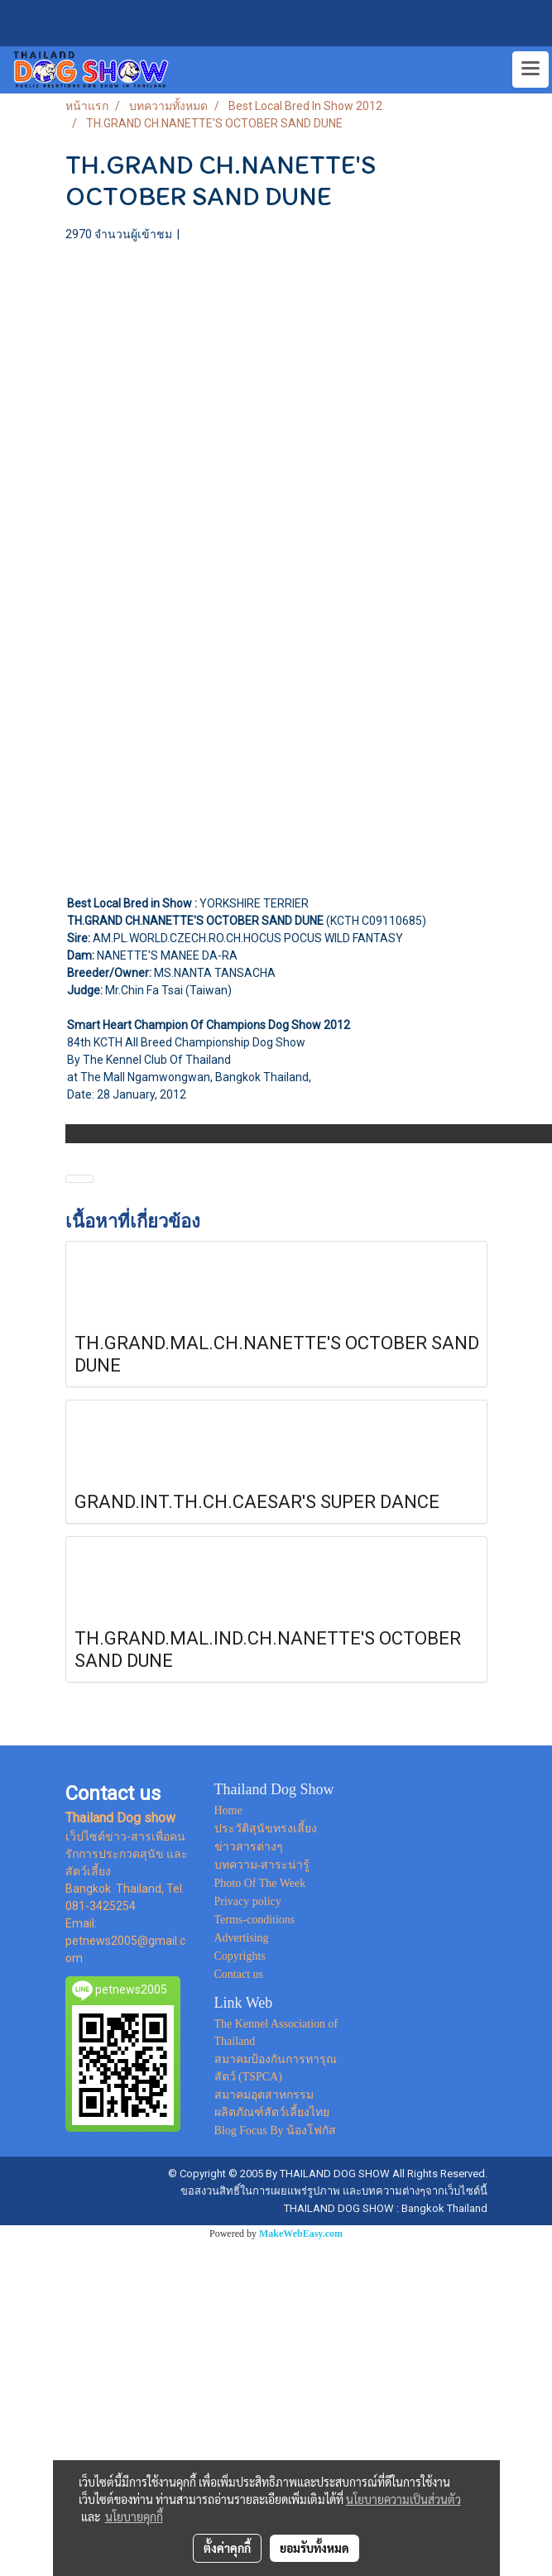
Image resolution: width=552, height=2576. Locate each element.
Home (228, 1810)
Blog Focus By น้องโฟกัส (275, 2130)
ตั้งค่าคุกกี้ (227, 2547)
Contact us (239, 1974)
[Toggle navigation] (530, 69)
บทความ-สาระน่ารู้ (262, 1865)
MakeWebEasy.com (301, 2233)
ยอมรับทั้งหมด (314, 2547)
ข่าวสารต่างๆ (248, 1847)
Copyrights (240, 1956)
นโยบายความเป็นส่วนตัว (403, 2499)
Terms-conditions (254, 1919)
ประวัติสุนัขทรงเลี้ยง (265, 1828)
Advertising (241, 1938)
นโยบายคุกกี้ (134, 2516)
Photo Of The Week (260, 1883)
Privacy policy (247, 1901)
